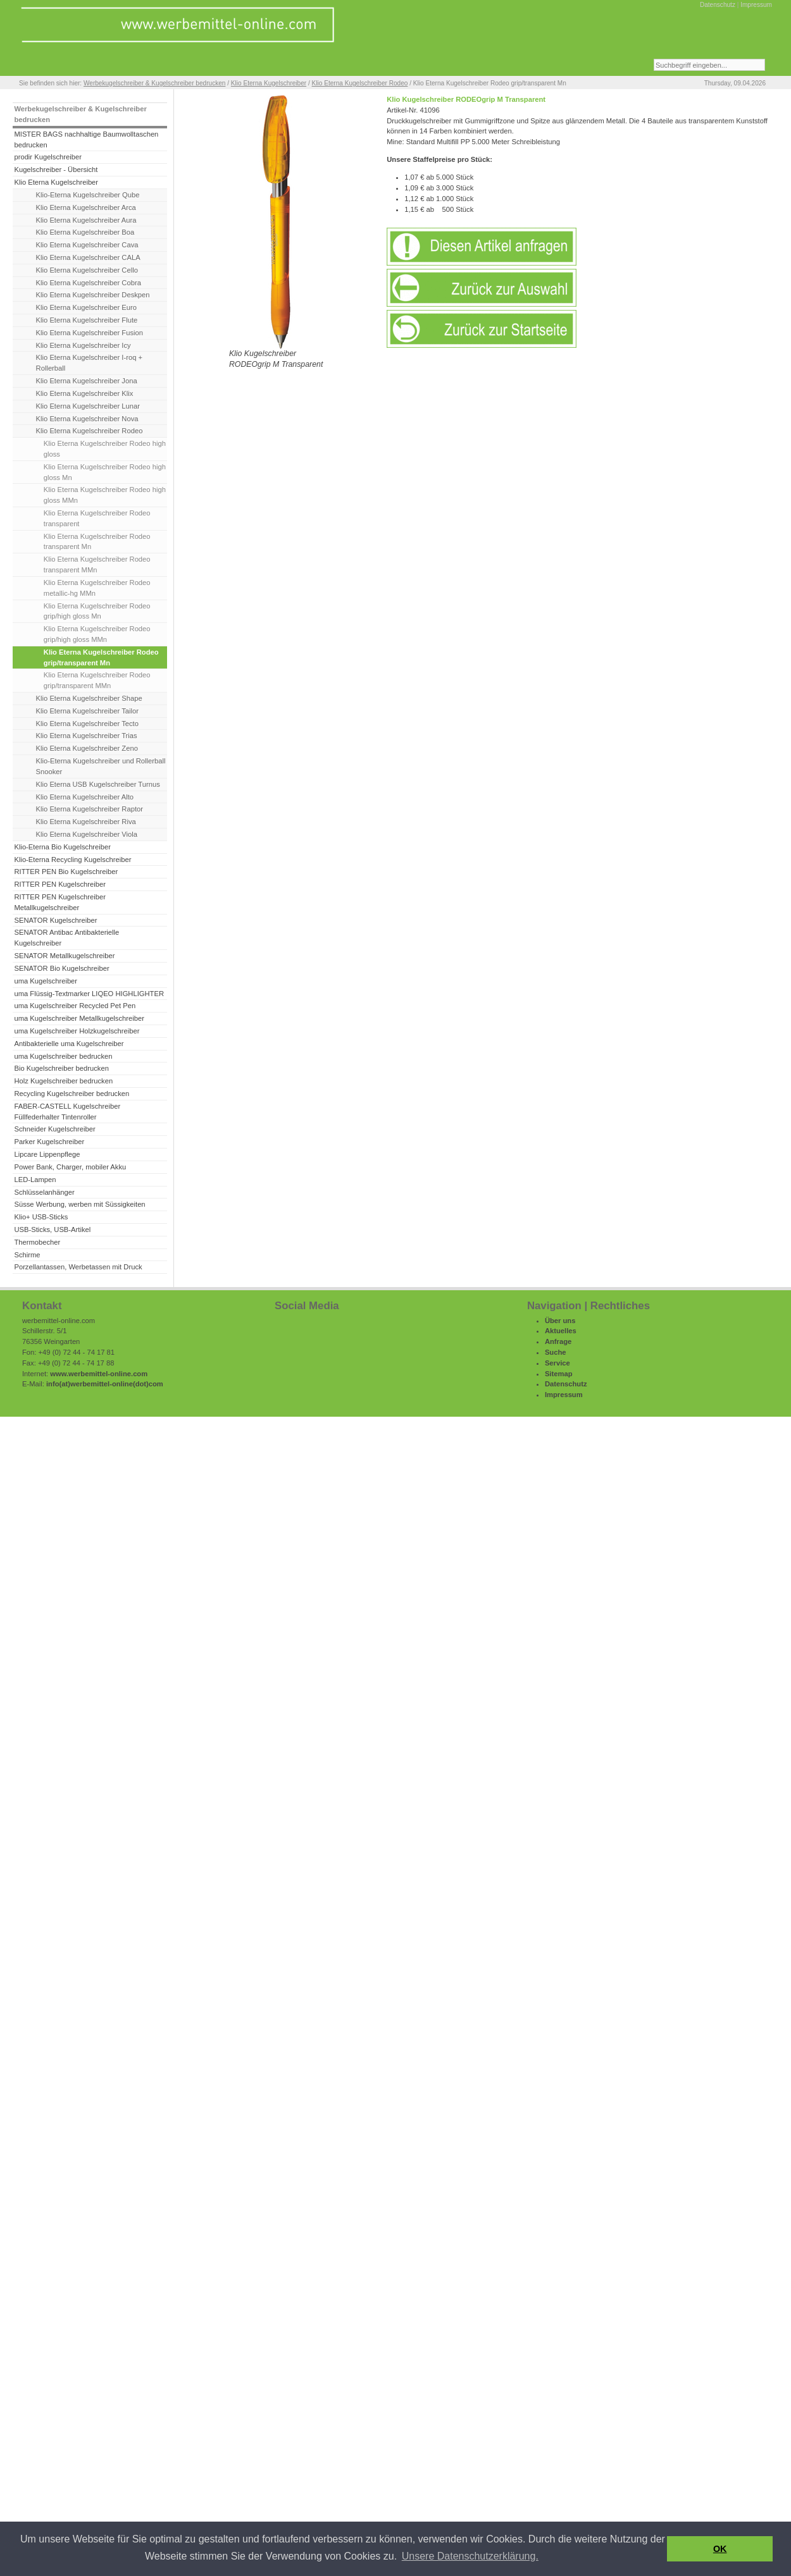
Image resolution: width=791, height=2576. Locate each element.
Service (557, 1363)
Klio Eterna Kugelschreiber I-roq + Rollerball (89, 363)
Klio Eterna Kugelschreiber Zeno (87, 748)
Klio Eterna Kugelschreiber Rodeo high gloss (105, 449)
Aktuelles (560, 1330)
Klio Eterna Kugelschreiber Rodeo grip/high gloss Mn (97, 611)
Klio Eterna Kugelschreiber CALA (88, 257)
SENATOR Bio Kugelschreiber (61, 968)
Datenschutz (717, 4)
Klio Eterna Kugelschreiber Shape (89, 698)
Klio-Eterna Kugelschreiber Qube (88, 195)
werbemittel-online (101, 1384)
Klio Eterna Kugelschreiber (268, 83)
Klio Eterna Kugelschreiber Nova (87, 418)
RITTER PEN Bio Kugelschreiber (66, 871)
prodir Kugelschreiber (48, 157)
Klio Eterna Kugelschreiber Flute (87, 320)
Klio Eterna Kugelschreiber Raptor (89, 809)
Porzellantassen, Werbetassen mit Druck (78, 1267)
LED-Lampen (35, 1179)
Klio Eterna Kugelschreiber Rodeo (360, 83)
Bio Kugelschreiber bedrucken (61, 1068)
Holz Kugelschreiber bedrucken (63, 1081)
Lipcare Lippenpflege (47, 1154)
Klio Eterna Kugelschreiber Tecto (87, 723)
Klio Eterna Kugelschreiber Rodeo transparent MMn (97, 564)
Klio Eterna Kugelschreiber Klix (85, 393)
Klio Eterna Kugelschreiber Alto (85, 797)
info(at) (58, 1384)
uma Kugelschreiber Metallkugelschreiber (79, 1018)
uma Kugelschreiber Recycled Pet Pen (74, 1005)
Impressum (756, 4)
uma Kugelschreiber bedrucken (63, 1056)
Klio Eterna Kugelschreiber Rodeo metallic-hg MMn (97, 588)
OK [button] (720, 2549)
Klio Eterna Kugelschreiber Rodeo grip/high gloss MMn (97, 634)
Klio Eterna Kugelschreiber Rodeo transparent (97, 518)
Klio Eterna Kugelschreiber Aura (86, 220)
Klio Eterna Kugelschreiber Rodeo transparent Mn (97, 542)
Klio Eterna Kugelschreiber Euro (86, 307)
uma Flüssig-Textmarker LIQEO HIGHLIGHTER (89, 993)
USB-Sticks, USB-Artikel (52, 1229)
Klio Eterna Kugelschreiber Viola (86, 834)
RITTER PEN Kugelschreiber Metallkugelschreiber (59, 902)
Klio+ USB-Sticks (41, 1217)
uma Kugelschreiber (45, 981)
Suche (555, 1352)
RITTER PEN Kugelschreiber (59, 884)
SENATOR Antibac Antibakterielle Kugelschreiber (66, 937)
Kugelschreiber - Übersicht (55, 169)
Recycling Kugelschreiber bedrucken (71, 1093)
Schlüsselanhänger (44, 1192)
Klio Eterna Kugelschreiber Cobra (88, 283)
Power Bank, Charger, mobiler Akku (70, 1167)
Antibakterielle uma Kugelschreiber (68, 1043)
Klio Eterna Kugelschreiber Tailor (87, 711)
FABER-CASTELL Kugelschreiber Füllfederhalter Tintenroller (67, 1111)
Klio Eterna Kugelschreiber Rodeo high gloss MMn (105, 495)
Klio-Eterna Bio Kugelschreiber (62, 847)
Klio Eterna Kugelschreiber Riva (86, 821)
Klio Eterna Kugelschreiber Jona (86, 381)
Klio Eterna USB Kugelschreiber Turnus (98, 784)
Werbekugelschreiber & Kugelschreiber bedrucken (154, 83)
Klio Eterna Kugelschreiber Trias (86, 735)
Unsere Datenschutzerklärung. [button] (470, 2556)
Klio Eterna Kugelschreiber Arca (86, 207)
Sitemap (559, 1373)
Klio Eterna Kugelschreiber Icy (83, 345)
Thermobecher (37, 1242)
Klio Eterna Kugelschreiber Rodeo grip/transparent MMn (97, 680)
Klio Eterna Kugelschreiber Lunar (88, 406)
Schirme (27, 1255)
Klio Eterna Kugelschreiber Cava (87, 245)
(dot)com (148, 1384)
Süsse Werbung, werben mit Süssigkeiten (79, 1204)
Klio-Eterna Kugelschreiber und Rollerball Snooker (101, 766)
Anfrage (558, 1341)
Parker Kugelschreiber (49, 1141)
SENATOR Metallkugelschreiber (64, 955)
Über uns (560, 1320)
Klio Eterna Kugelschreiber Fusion (89, 332)
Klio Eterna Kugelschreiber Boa (85, 232)
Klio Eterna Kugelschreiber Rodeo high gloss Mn (105, 472)
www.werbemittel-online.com (98, 1373)
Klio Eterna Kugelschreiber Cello (87, 270)
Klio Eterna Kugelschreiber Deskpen (93, 295)
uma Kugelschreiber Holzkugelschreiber (76, 1031)
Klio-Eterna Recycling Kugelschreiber (72, 859)
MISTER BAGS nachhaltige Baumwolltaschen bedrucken (86, 139)
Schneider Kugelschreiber (54, 1129)
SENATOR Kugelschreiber (55, 920)
